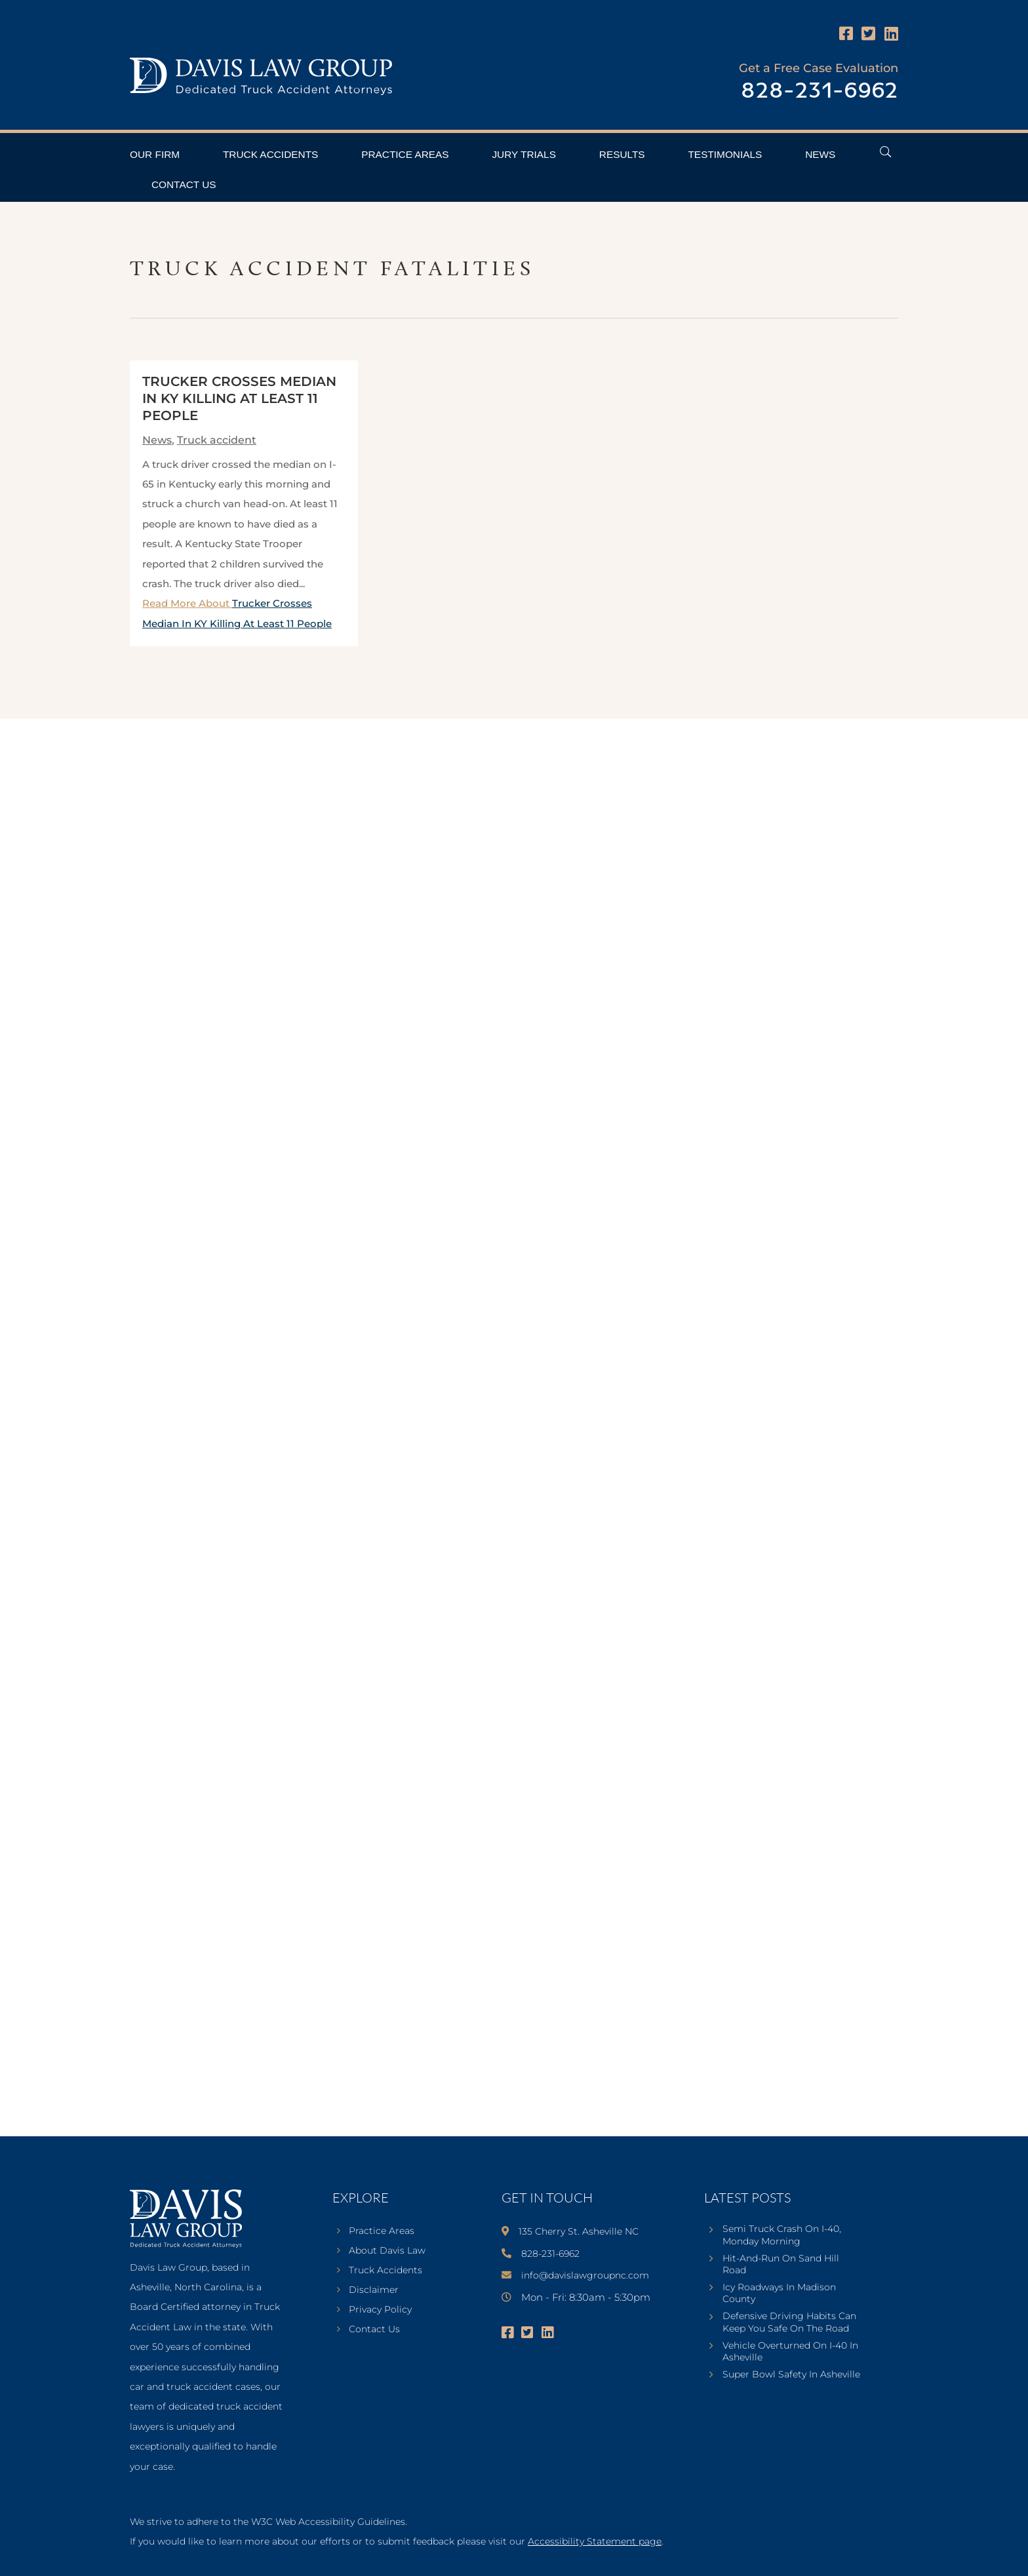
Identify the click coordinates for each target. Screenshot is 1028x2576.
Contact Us (183, 184)
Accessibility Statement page (595, 2541)
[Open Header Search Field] (885, 151)
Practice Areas (404, 154)
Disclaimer (374, 2290)
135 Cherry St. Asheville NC (579, 2231)
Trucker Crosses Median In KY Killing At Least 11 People (239, 398)
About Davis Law (387, 2251)
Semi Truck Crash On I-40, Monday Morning (781, 2234)
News (820, 154)
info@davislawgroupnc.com (585, 2275)
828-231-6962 (819, 91)
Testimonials (725, 154)
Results (622, 154)
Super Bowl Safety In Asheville (791, 2374)
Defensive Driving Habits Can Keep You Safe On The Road (789, 2322)
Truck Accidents (270, 154)
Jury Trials (524, 154)
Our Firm (155, 154)
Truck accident (216, 440)
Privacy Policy (380, 2310)
